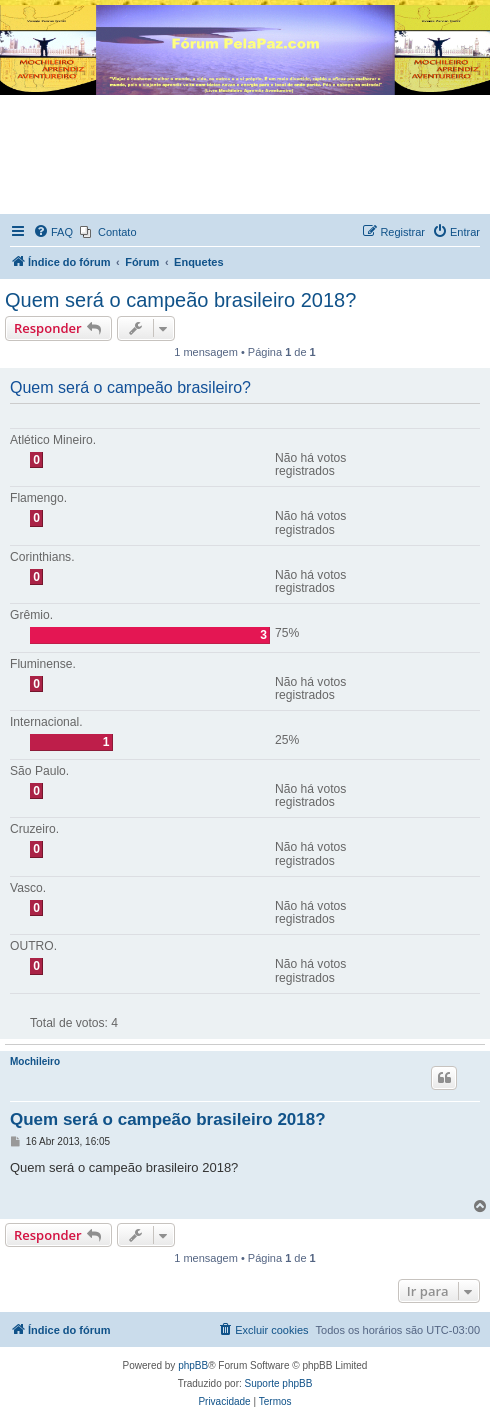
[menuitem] (53, 232)
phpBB (193, 1365)
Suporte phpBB (279, 1383)
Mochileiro (35, 1061)
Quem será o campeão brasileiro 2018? (180, 300)
